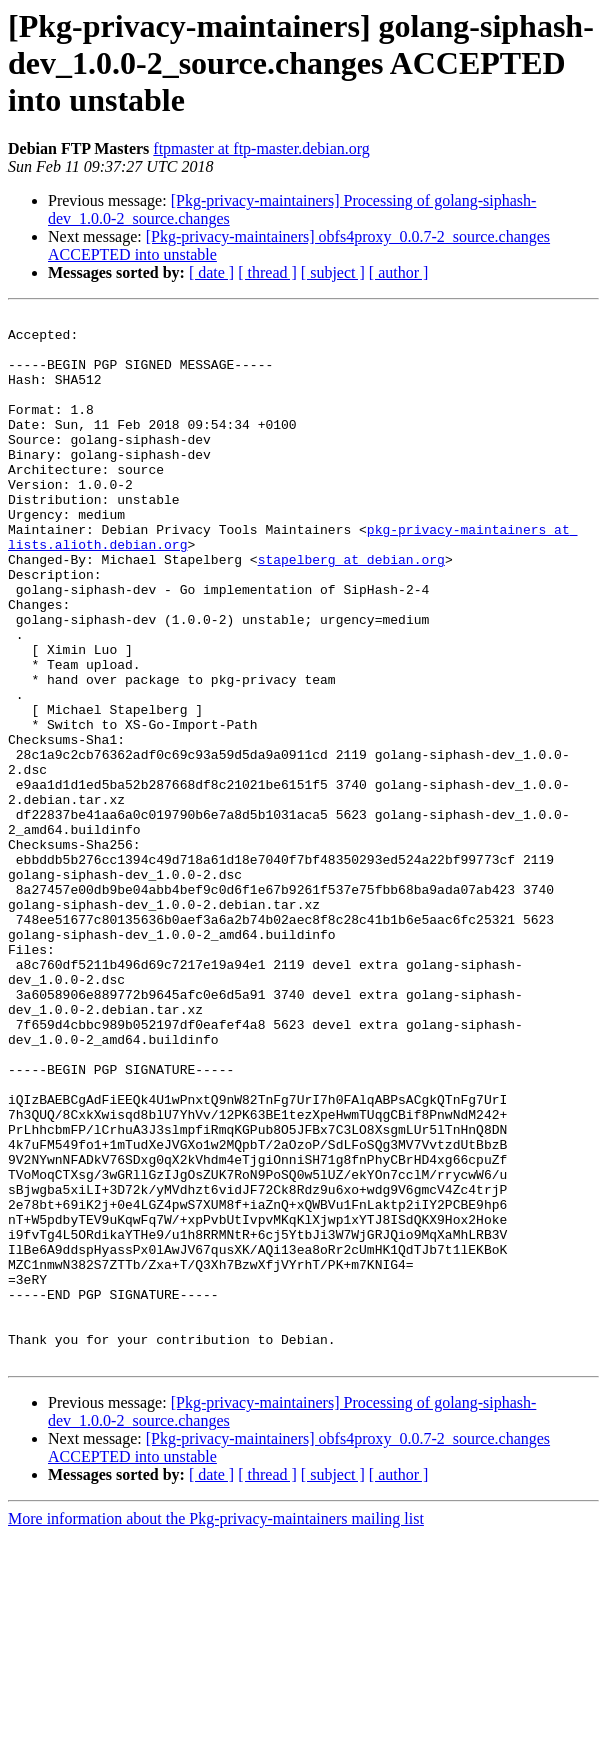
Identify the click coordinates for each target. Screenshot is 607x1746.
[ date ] (211, 272)
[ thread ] (267, 272)
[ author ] (399, 272)
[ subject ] (333, 272)
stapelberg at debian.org (351, 610)
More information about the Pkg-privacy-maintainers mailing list (216, 1728)
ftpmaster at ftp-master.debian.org (261, 148)
